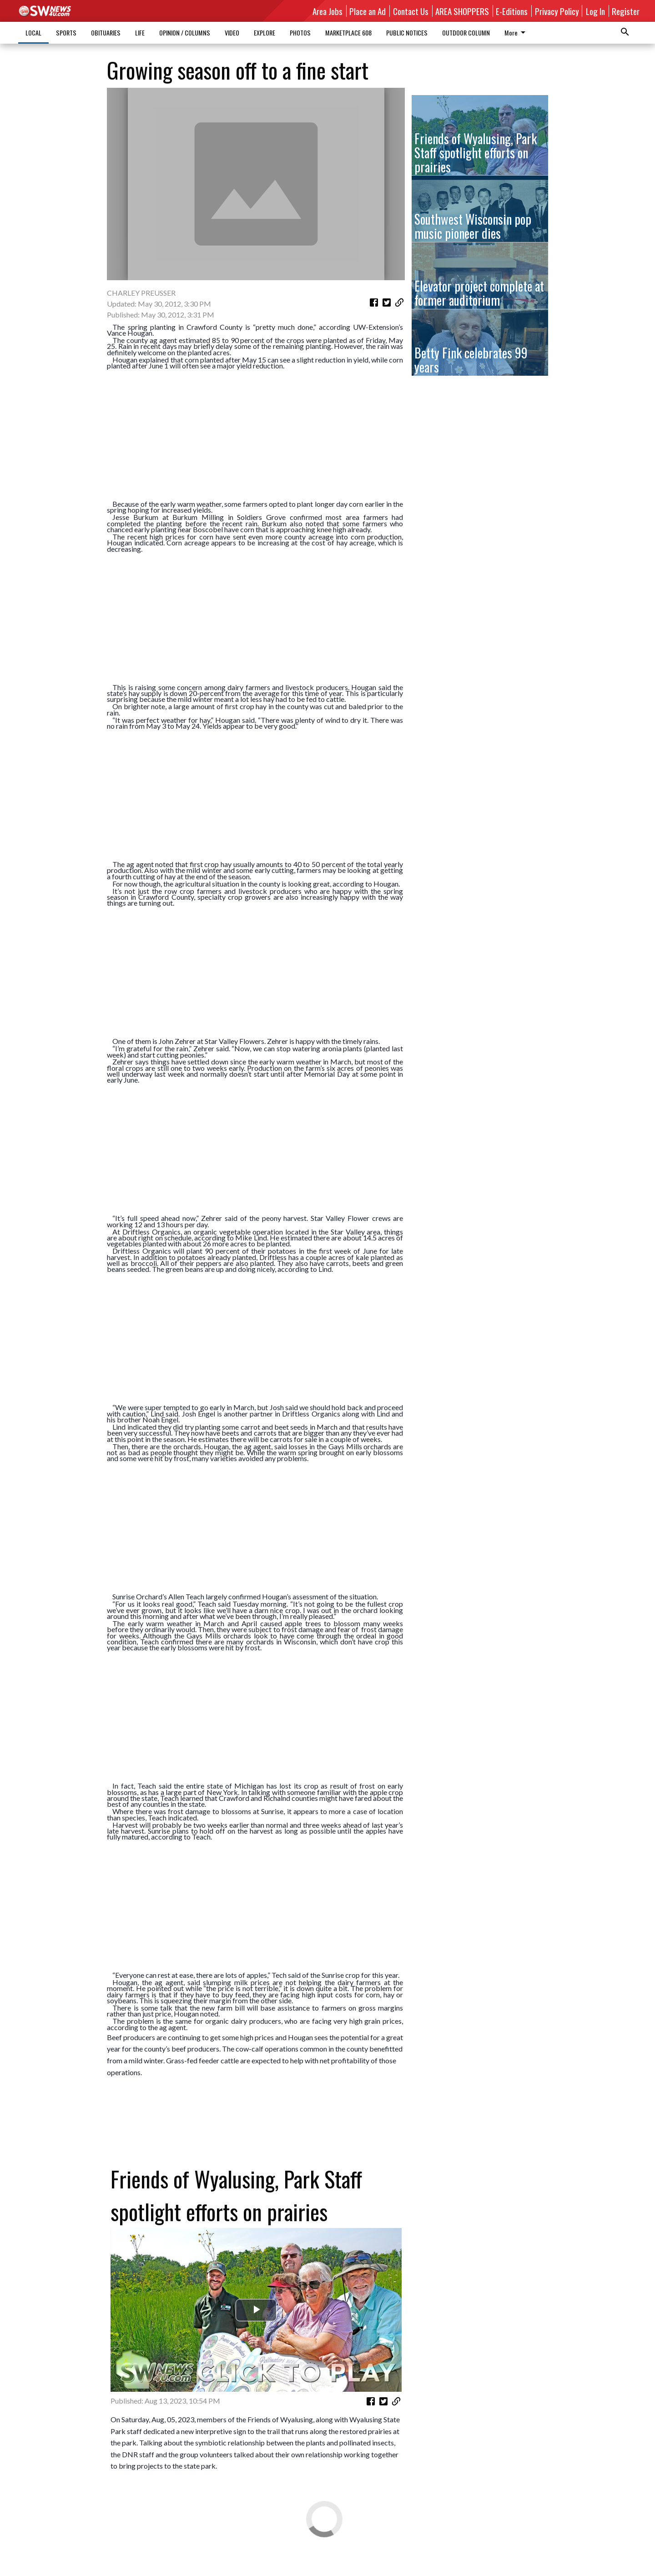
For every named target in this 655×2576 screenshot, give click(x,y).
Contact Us (410, 11)
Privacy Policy (557, 11)
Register (626, 11)
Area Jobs (327, 11)
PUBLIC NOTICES (407, 32)
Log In (595, 11)
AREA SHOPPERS (462, 11)
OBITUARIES (106, 32)
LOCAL (33, 32)
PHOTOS (300, 32)
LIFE (140, 32)
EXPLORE (264, 32)
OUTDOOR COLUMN (466, 32)
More (516, 32)
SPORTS (66, 32)
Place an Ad (367, 11)
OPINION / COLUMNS (184, 32)
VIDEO (232, 32)
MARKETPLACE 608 (348, 32)
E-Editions (512, 11)
